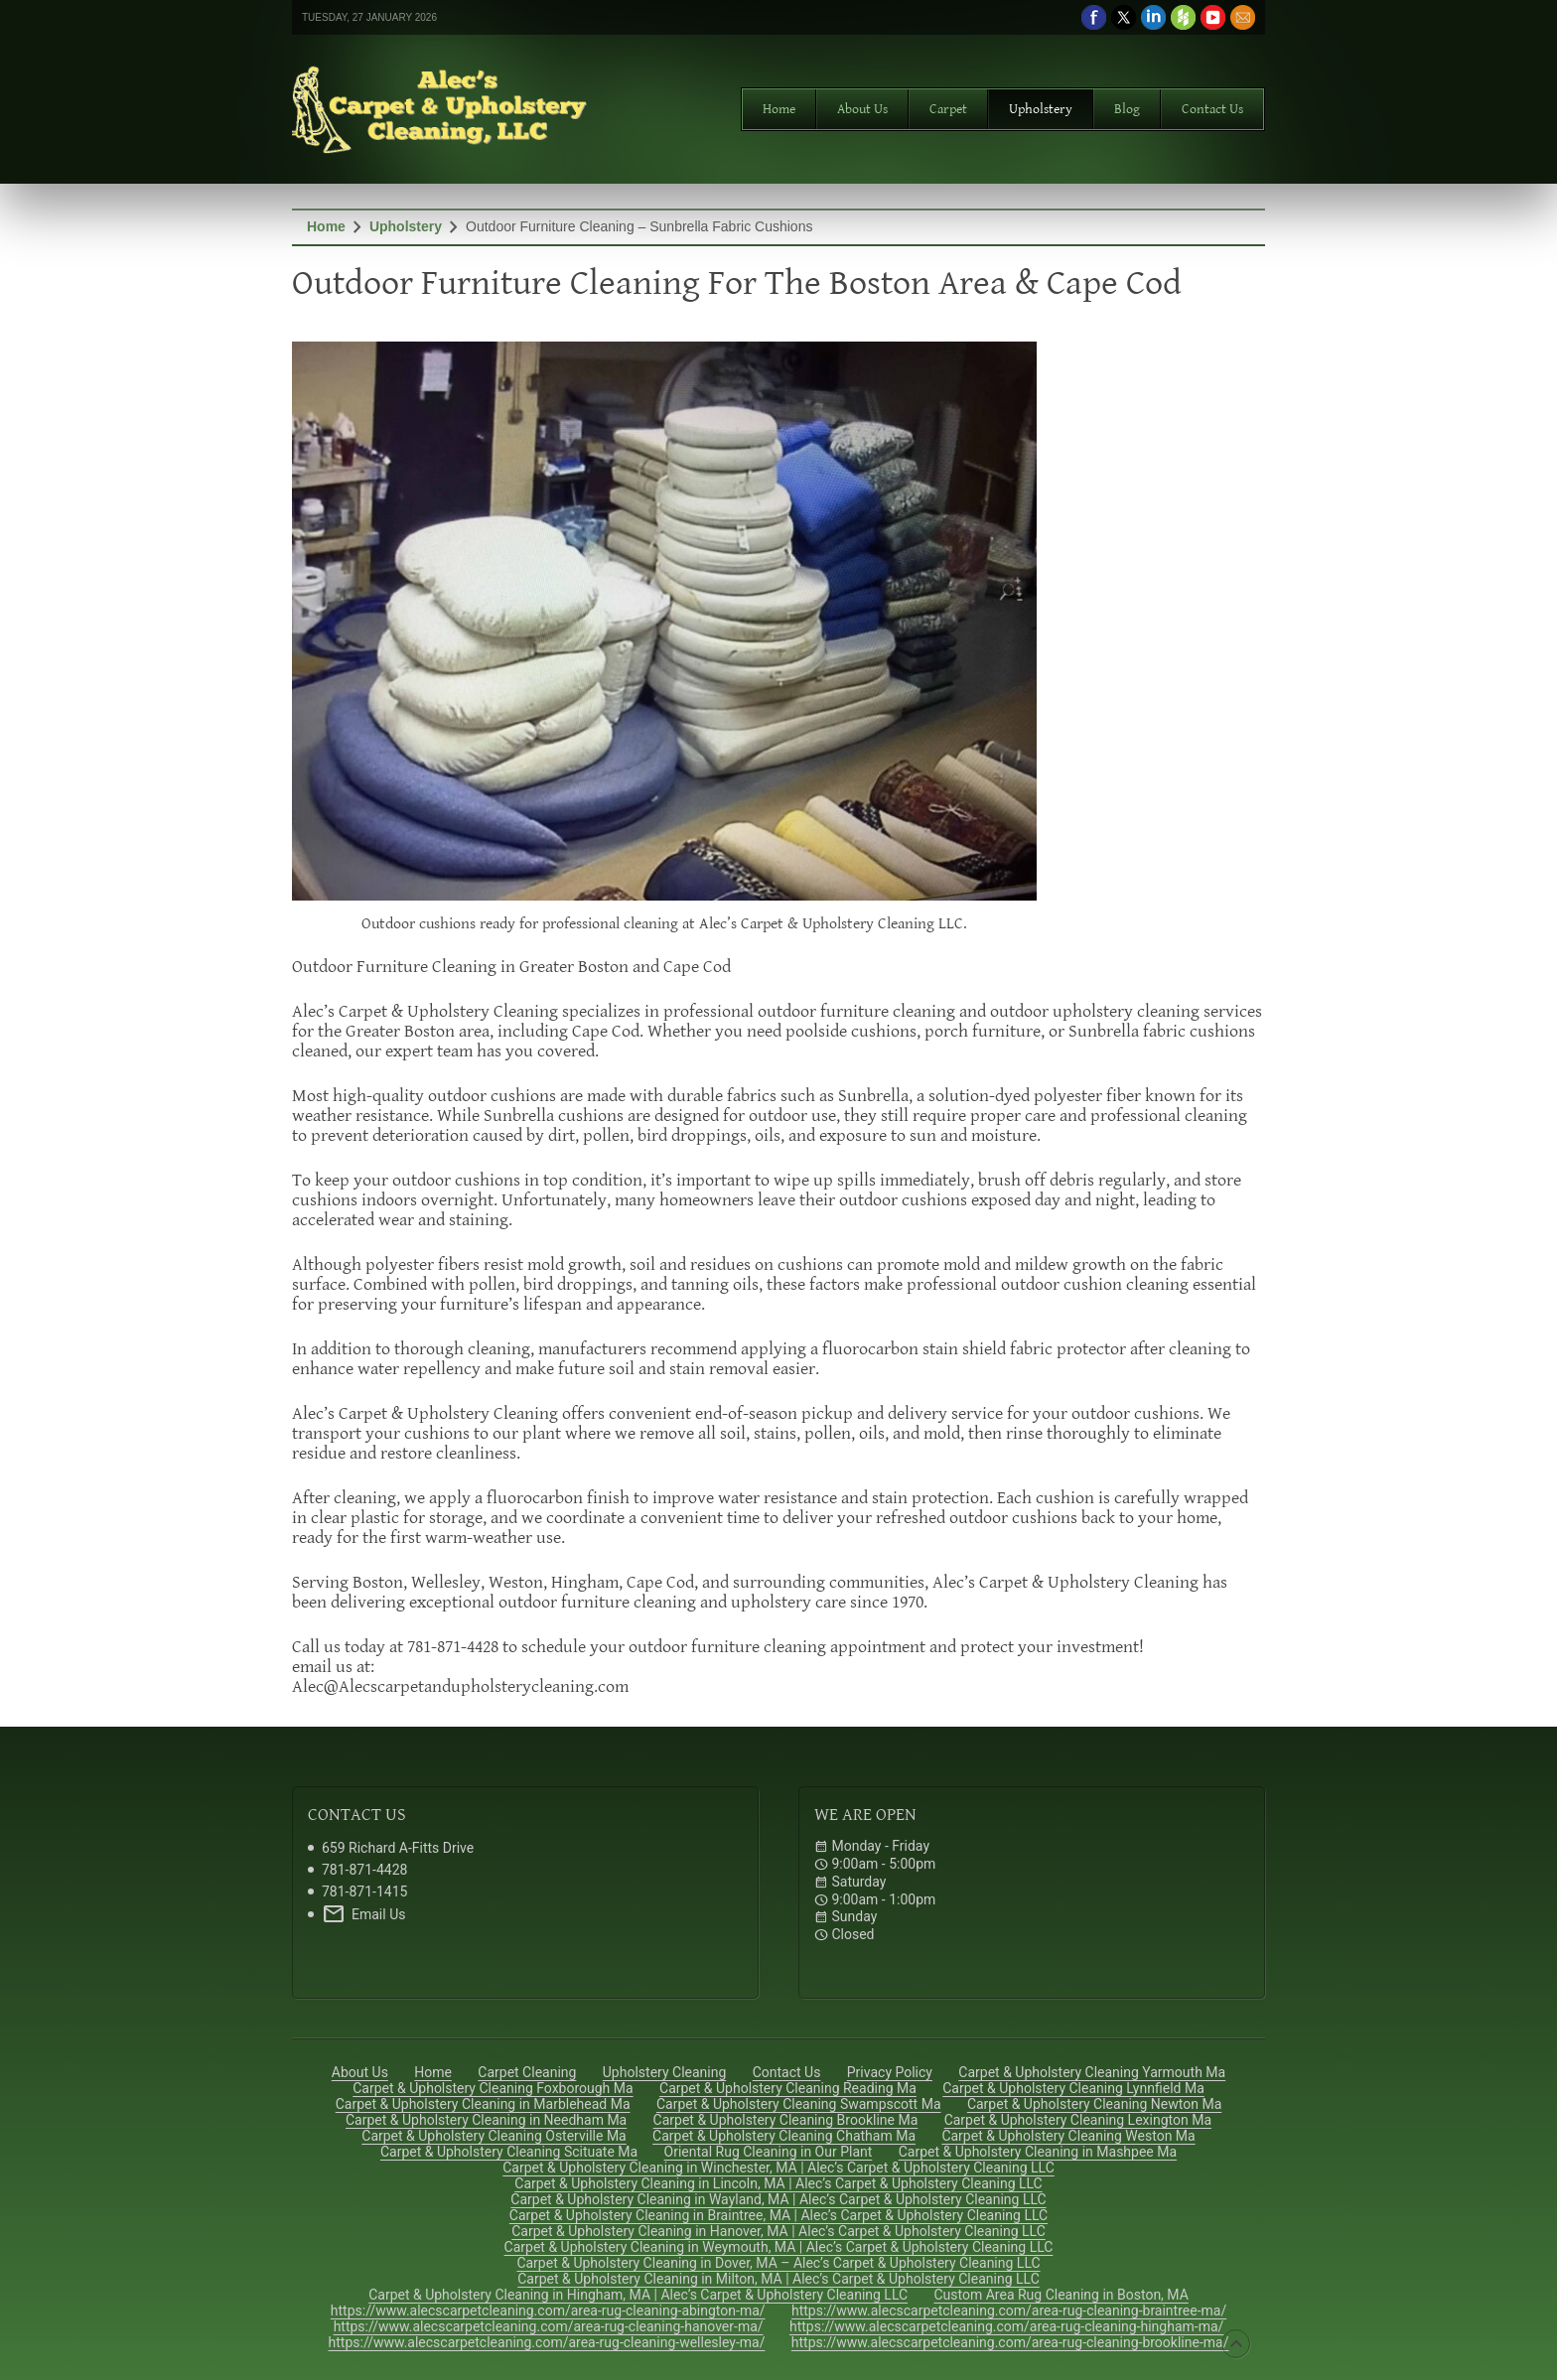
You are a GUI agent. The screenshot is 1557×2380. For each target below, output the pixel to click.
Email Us (363, 1914)
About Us (862, 109)
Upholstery (1040, 109)
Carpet (948, 109)
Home (779, 109)
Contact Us (1212, 109)
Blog (1127, 109)
